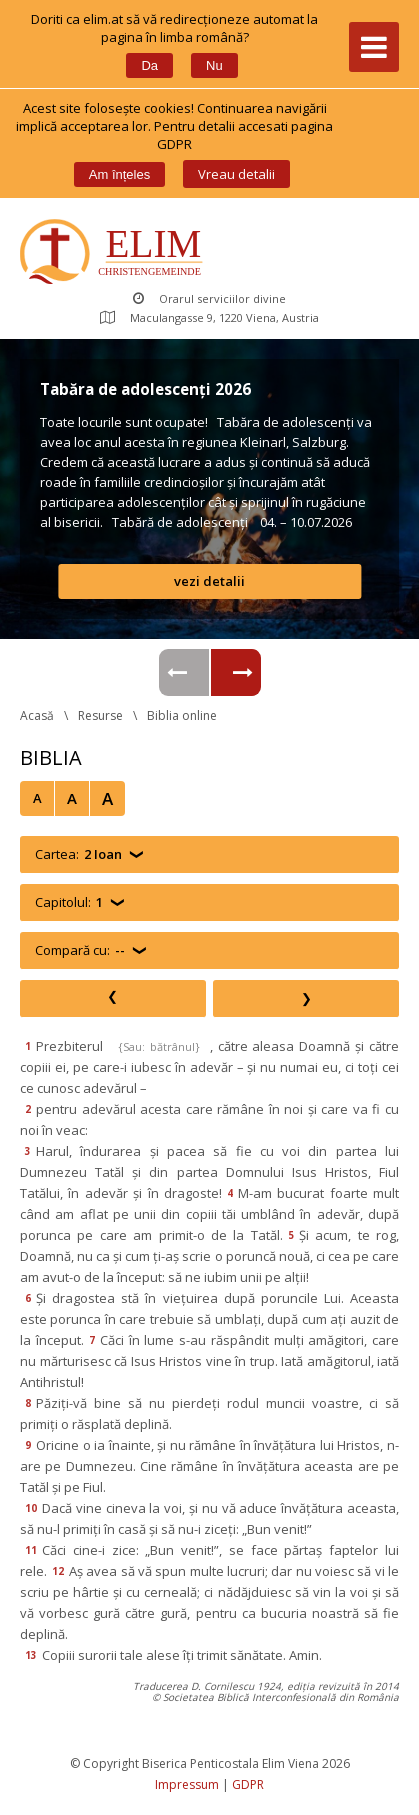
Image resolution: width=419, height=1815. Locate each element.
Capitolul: (69, 902)
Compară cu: (80, 950)
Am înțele (119, 174)
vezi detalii (209, 581)
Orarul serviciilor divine (209, 298)
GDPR (248, 1784)
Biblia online (182, 715)
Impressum (187, 1784)
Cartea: (78, 854)
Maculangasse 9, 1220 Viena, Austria (209, 317)
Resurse (100, 715)
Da (149, 65)
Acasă (37, 715)
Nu (214, 65)
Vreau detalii (236, 174)
